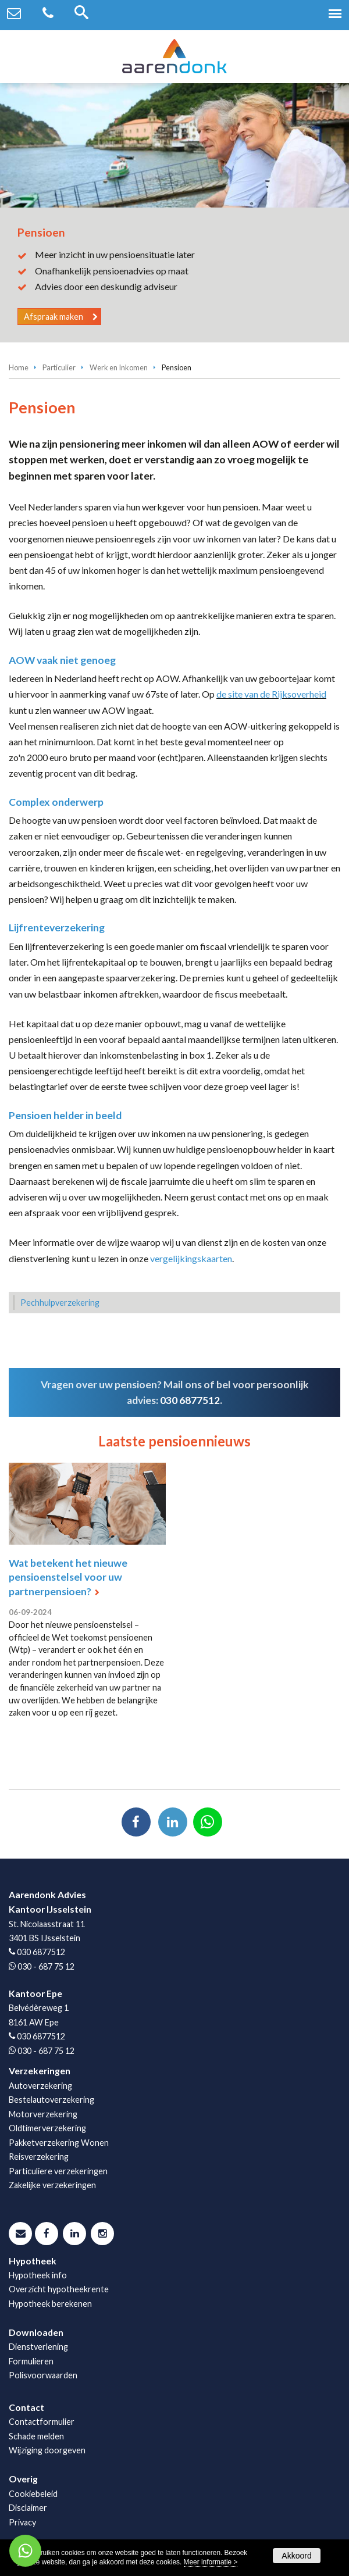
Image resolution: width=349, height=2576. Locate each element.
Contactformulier (41, 2422)
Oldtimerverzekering (47, 2128)
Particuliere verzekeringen (58, 2171)
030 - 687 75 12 (45, 1966)
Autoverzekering (40, 2086)
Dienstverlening (38, 2347)
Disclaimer (28, 2508)
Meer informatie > (211, 2562)
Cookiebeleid (33, 2494)
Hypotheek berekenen (50, 2304)
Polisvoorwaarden (43, 2375)
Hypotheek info (38, 2275)
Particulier (59, 367)
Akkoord (296, 2555)
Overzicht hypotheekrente (59, 2289)
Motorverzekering (43, 2114)
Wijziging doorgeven (47, 2450)
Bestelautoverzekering (51, 2100)
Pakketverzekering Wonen (59, 2143)
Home (19, 367)
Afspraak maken (53, 316)
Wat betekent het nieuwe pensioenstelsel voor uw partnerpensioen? (68, 1577)
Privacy (22, 2522)
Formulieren (31, 2361)
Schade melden (36, 2436)
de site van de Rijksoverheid (271, 693)
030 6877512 (190, 1400)
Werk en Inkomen (119, 367)
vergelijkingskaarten (191, 1258)
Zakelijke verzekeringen (52, 2185)
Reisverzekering (39, 2156)
